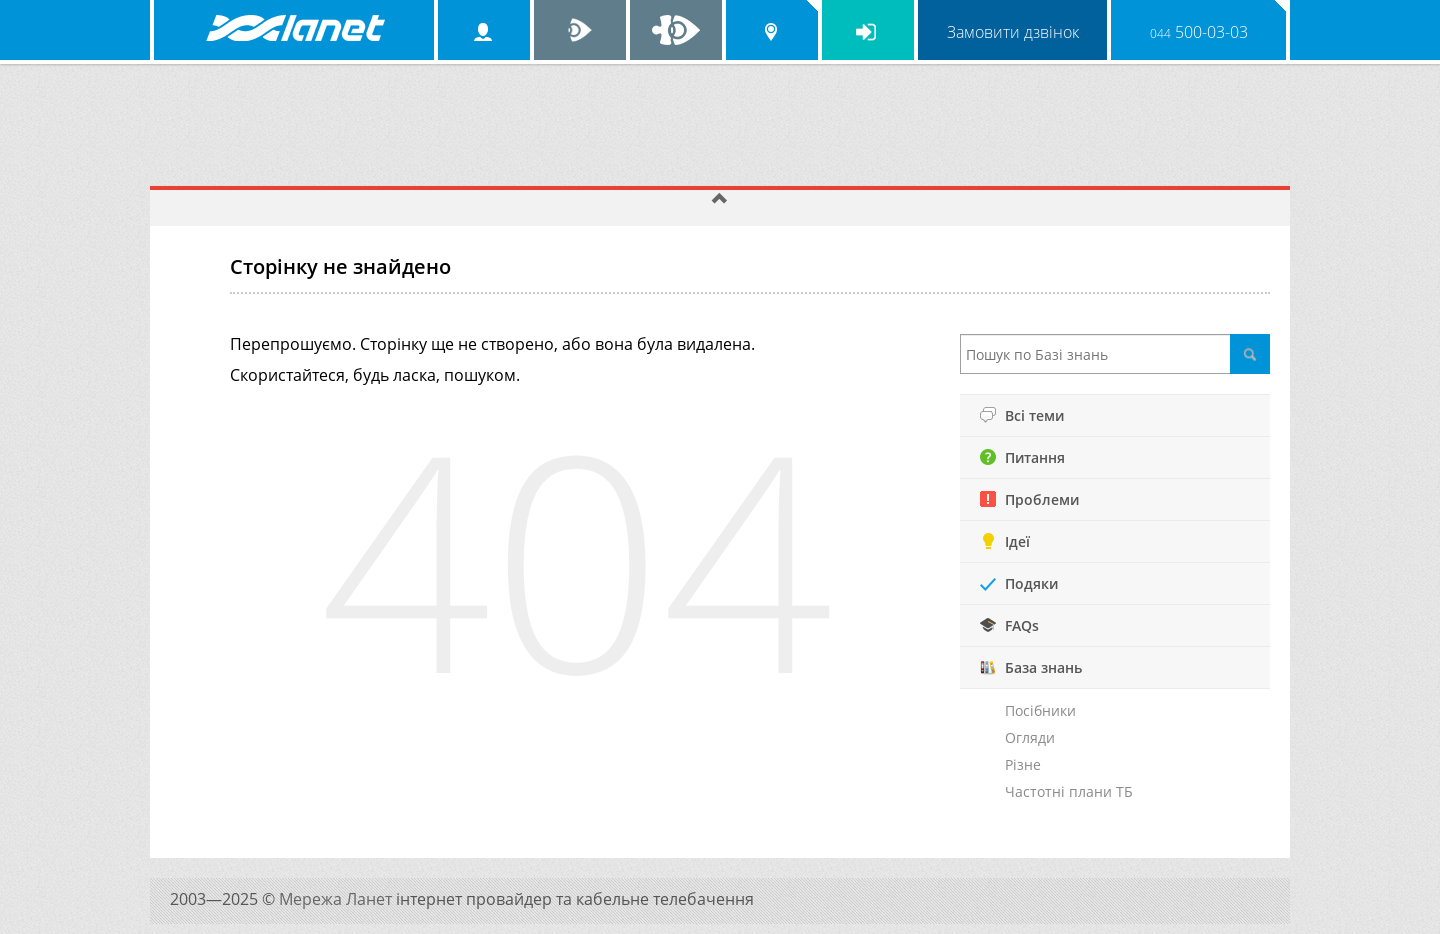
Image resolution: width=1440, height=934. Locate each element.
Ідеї (1005, 541)
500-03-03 (1199, 32)
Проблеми (1029, 499)
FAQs (1009, 625)
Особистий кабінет (484, 30)
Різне (1023, 764)
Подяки (1019, 583)
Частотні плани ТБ (1069, 791)
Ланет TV (580, 30)
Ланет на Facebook (676, 30)
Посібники (1040, 710)
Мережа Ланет (337, 899)
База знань (1031, 667)
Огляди (1030, 737)
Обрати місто (772, 29)
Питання (1022, 457)
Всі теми (1022, 415)
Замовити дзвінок (1013, 32)
